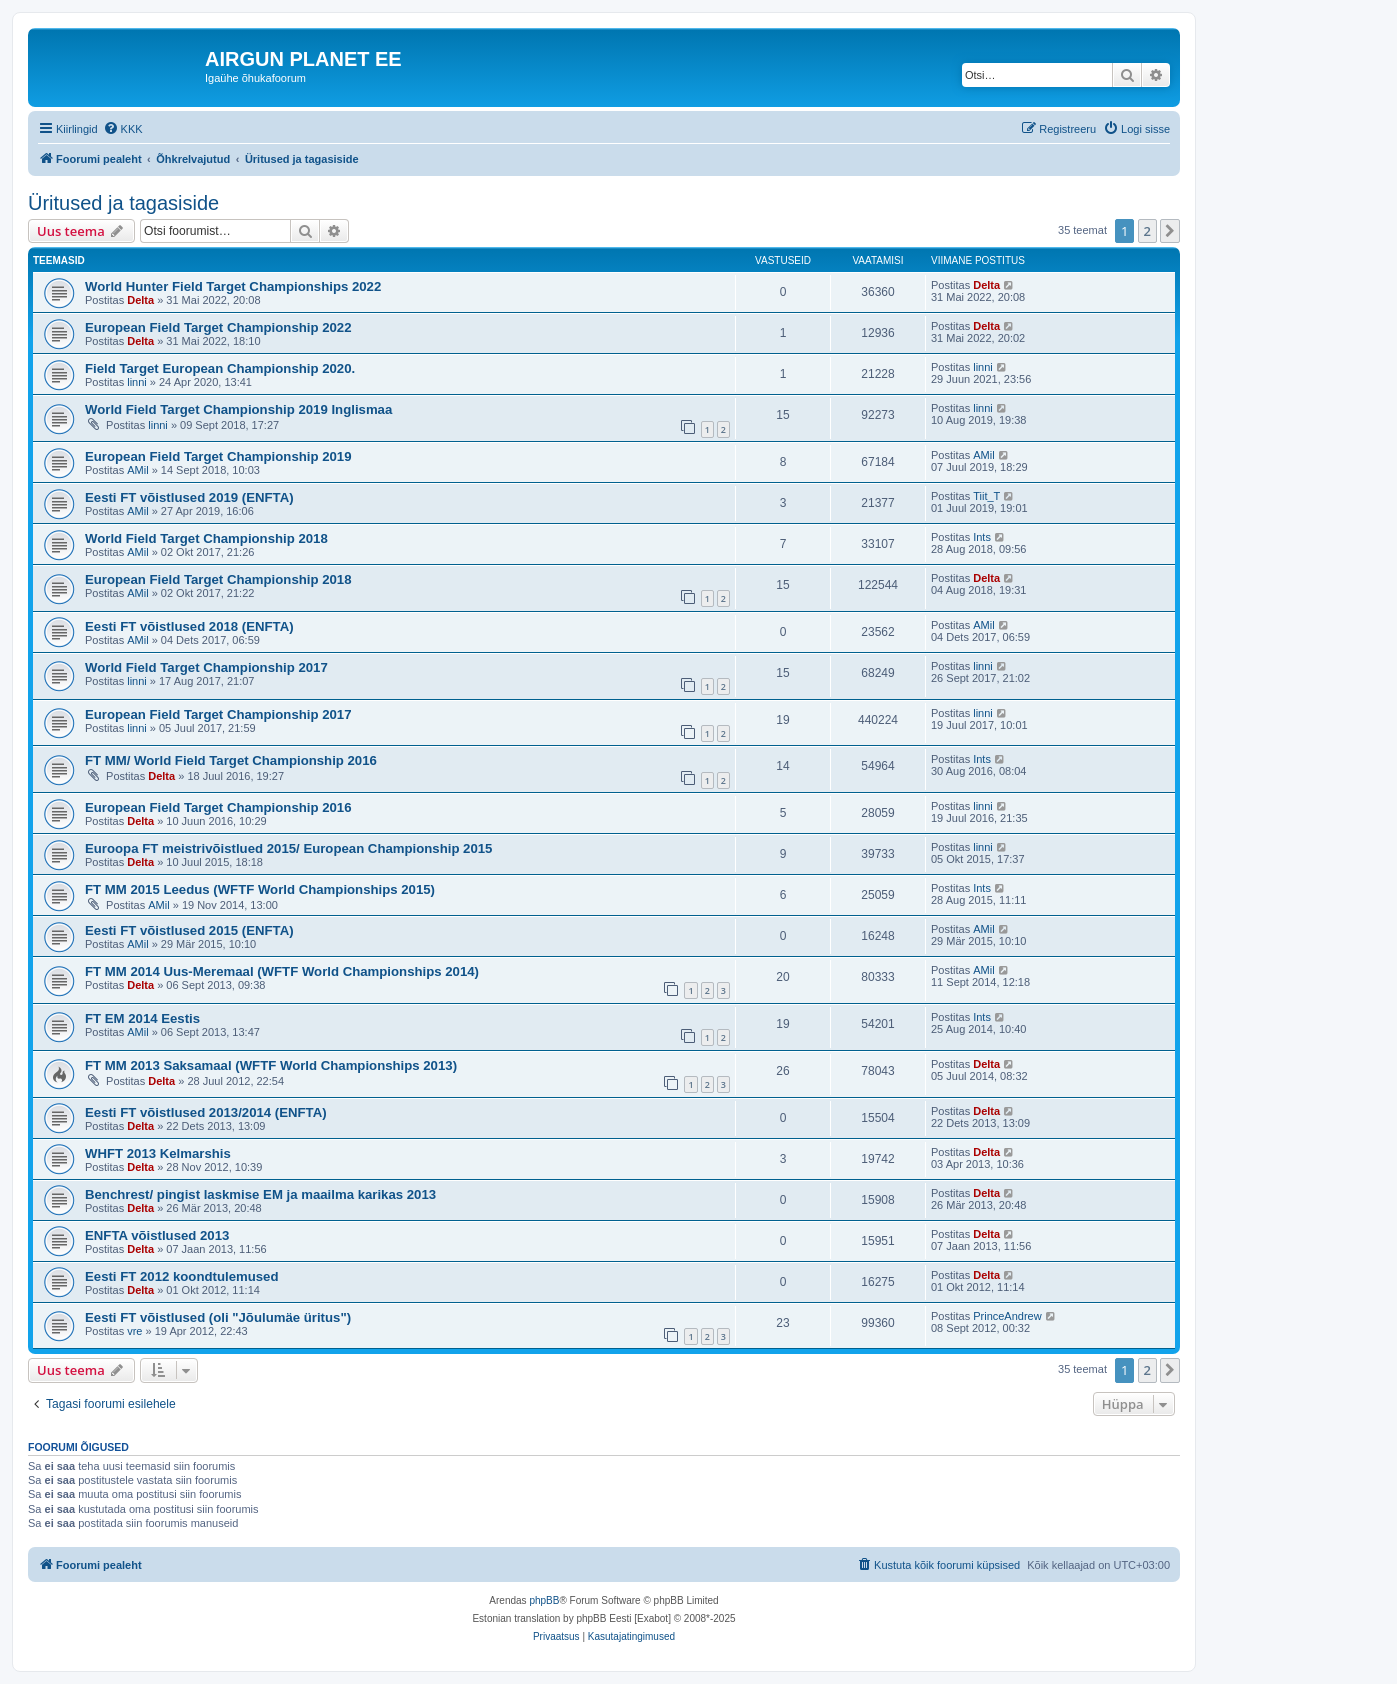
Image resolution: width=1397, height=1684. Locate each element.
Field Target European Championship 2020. (220, 368)
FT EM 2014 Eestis (142, 1018)
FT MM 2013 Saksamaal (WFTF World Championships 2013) (271, 1065)
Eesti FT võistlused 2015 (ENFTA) (189, 930)
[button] (1170, 231)
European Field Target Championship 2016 (218, 807)
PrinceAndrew (1007, 1316)
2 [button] (1147, 231)
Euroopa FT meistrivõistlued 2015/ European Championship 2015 (288, 848)
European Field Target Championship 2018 (218, 579)
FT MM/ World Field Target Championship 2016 (231, 760)
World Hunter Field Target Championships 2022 (233, 286)
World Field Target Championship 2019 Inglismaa (238, 409)
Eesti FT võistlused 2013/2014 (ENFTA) (206, 1112)
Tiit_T (986, 496)
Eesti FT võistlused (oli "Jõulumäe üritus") (218, 1317)
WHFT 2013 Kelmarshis (158, 1153)
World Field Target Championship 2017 (206, 667)
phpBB (544, 1600)
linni (137, 382)
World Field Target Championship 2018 (206, 538)
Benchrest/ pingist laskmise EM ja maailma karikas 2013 (260, 1194)
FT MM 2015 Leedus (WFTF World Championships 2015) (260, 889)
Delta (140, 300)
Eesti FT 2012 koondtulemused (181, 1276)
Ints (982, 537)
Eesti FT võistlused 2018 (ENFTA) (189, 626)
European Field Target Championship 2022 (218, 327)
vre (134, 1331)
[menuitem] (123, 129)
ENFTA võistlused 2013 (157, 1235)
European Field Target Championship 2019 (218, 456)
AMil (137, 470)
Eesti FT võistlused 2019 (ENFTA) (189, 497)
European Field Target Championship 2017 (218, 714)
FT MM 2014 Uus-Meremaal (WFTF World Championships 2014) (282, 971)
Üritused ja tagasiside (123, 203)
